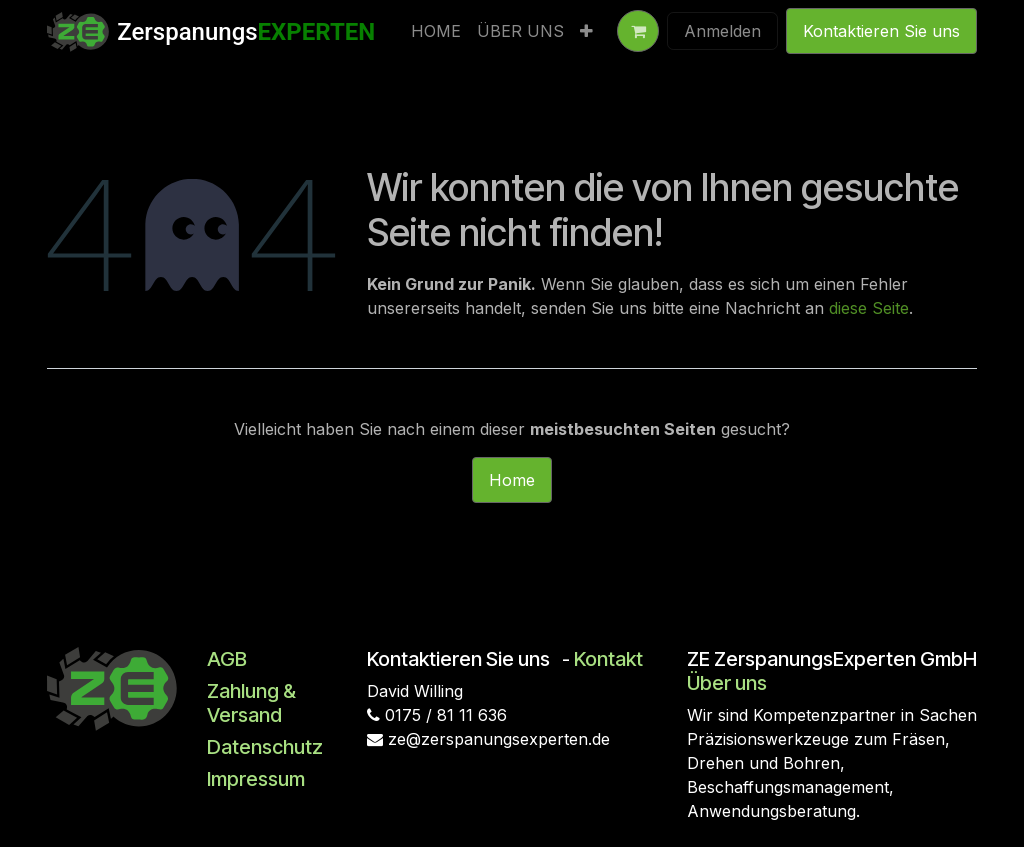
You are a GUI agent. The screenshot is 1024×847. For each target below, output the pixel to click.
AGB (227, 659)
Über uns (727, 683)
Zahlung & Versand (251, 703)
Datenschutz (265, 747)
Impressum (256, 779)
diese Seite (869, 308)
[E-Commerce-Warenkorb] (638, 31)
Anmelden (722, 31)
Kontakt (608, 659)
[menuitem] (436, 31)
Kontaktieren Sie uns (881, 31)
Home (512, 480)
